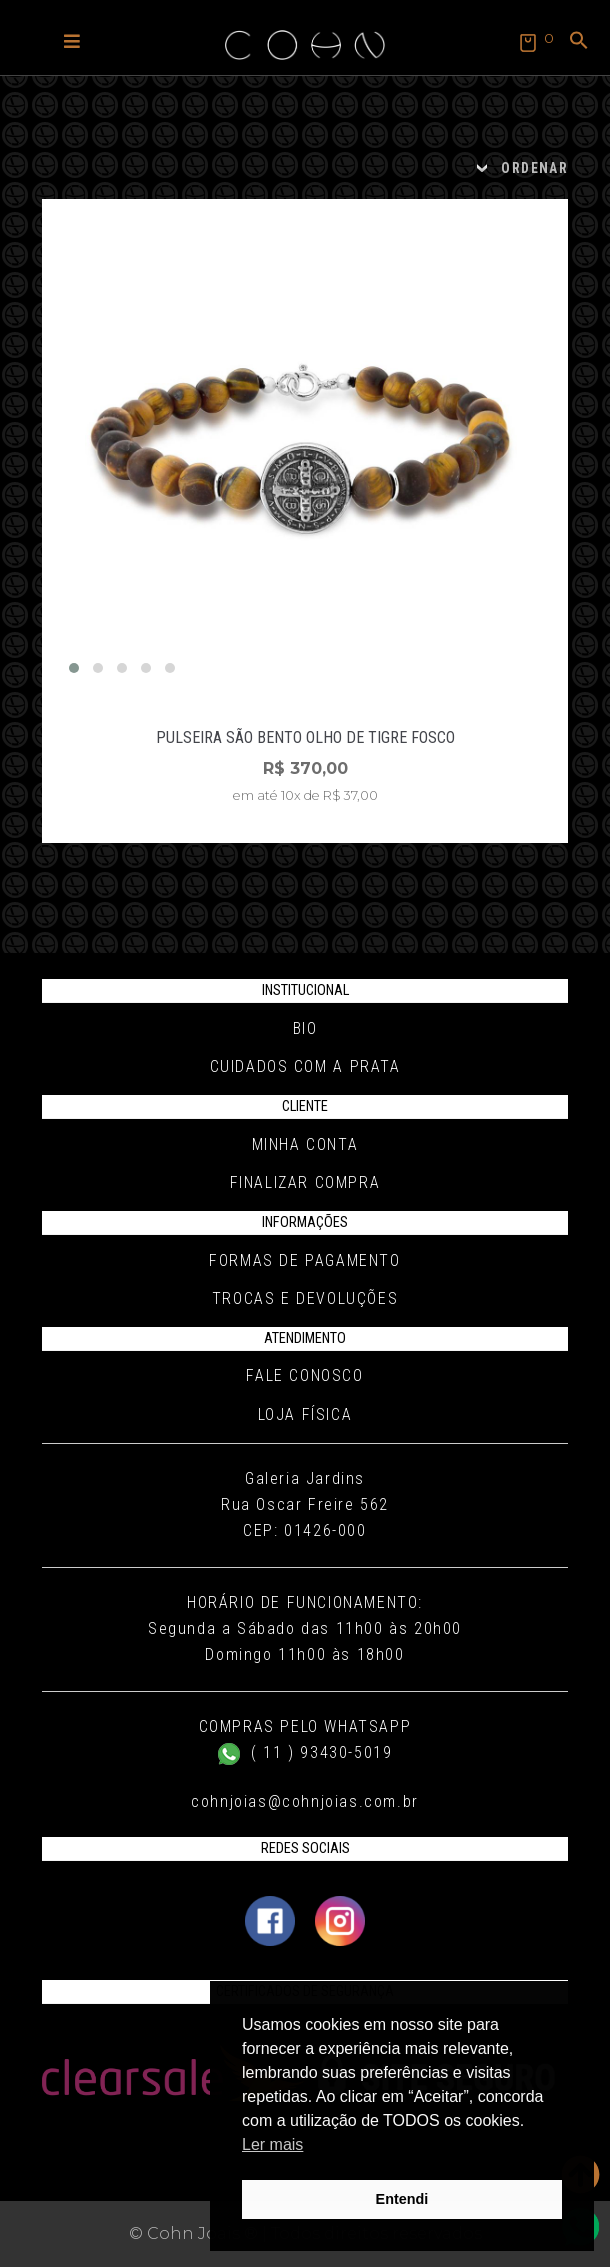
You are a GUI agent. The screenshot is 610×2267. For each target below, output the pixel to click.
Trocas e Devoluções (305, 1298)
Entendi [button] (402, 2199)
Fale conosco (304, 1375)
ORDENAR (534, 168)
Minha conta (305, 1144)
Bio (305, 1028)
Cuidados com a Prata (305, 1066)
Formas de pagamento (304, 1260)
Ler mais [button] (272, 2144)
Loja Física (305, 1414)
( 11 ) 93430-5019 (305, 1752)
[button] (72, 40)
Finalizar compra (305, 1182)
